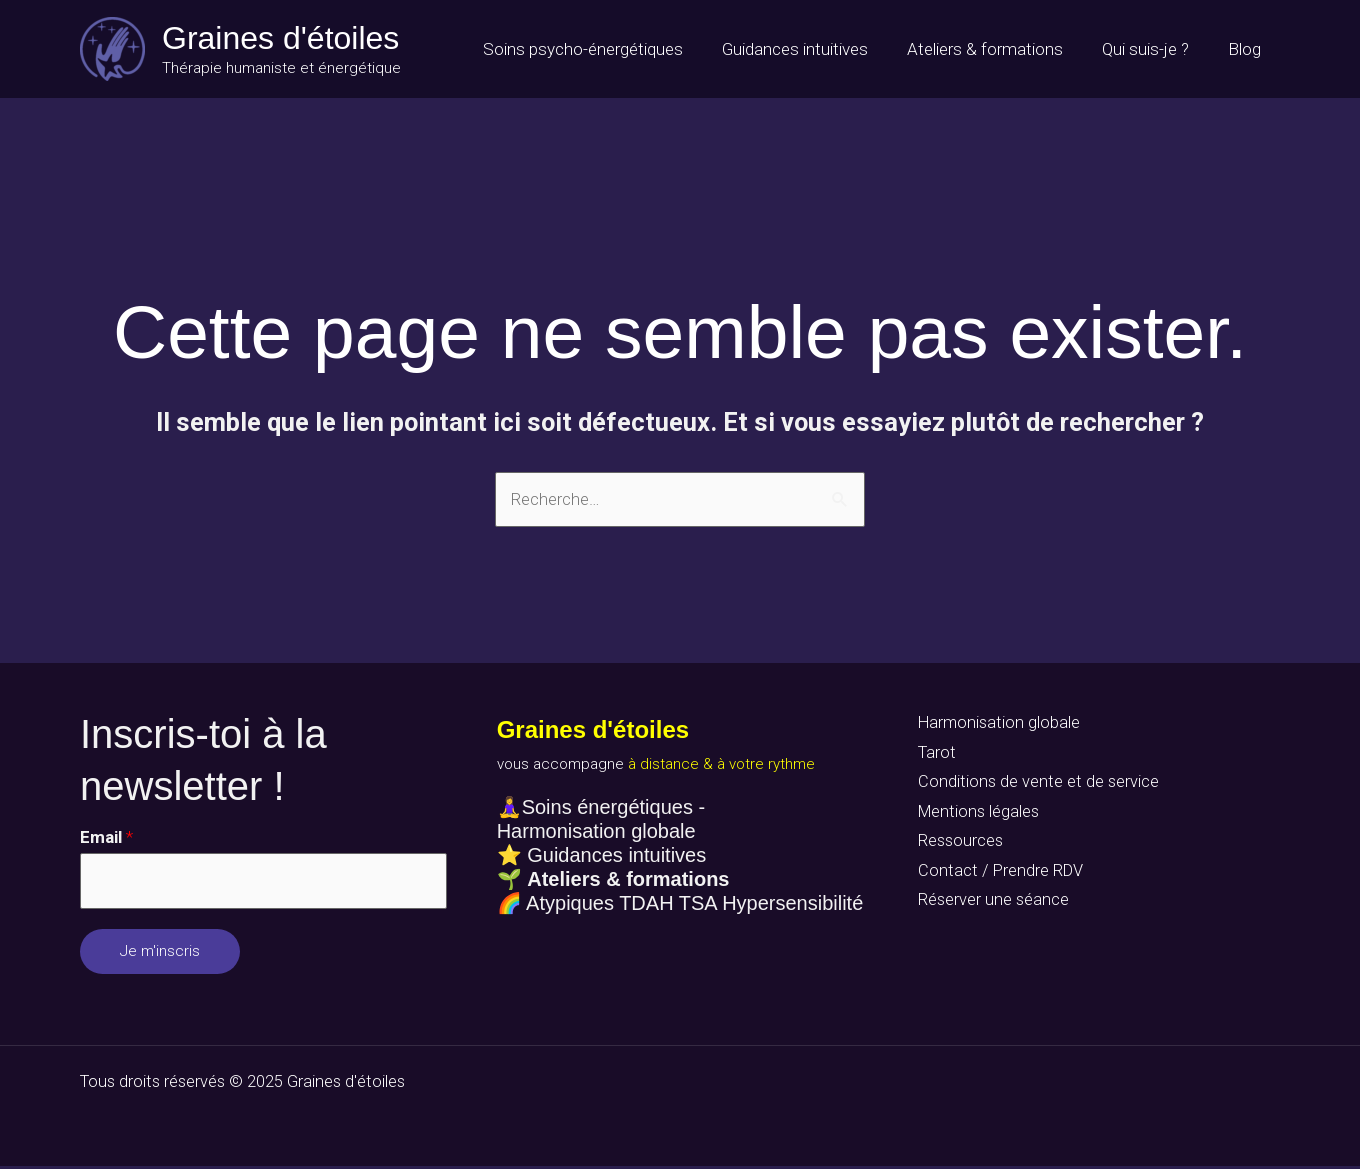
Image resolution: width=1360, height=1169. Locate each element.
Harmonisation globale (996, 724)
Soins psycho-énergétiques (605, 49)
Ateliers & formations (997, 49)
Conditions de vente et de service (1034, 785)
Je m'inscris (160, 954)
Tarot (933, 755)
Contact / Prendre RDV (997, 877)
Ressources (957, 847)
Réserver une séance (989, 908)
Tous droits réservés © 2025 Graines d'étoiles (246, 1084)
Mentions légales (976, 816)
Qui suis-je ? (1152, 49)
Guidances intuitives (812, 49)
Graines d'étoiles (280, 38)
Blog (1246, 49)
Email (106, 838)
